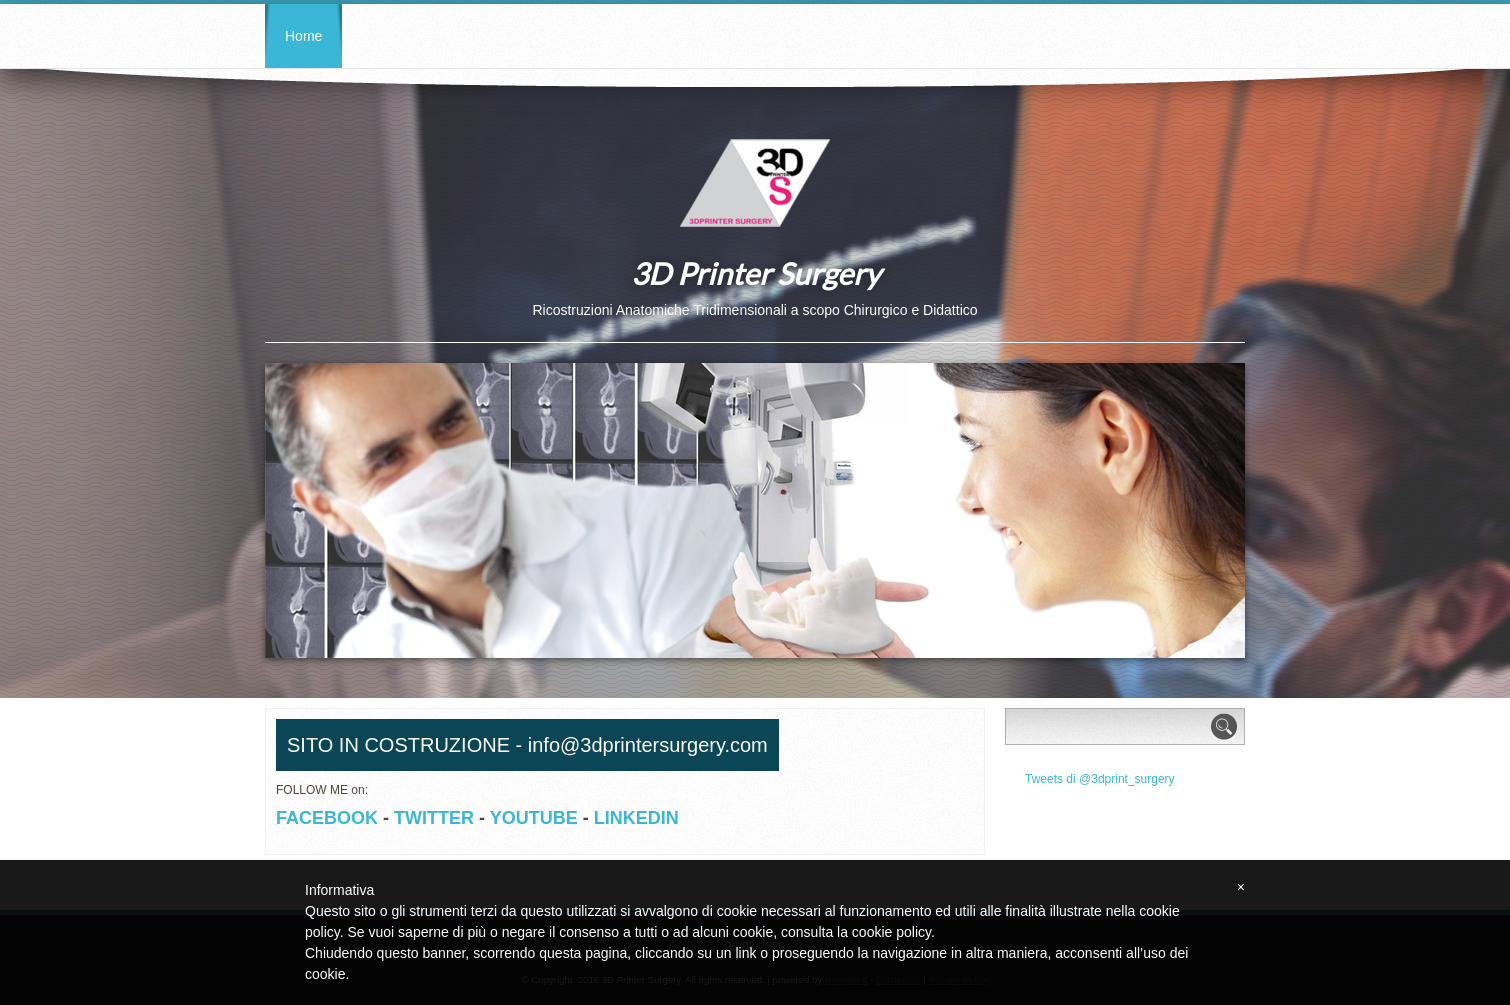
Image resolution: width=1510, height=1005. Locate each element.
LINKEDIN (636, 818)
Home (303, 36)
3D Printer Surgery (755, 273)
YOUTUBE (534, 818)
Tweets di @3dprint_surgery (1100, 779)
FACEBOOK (327, 818)
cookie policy (891, 932)
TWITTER (434, 818)
